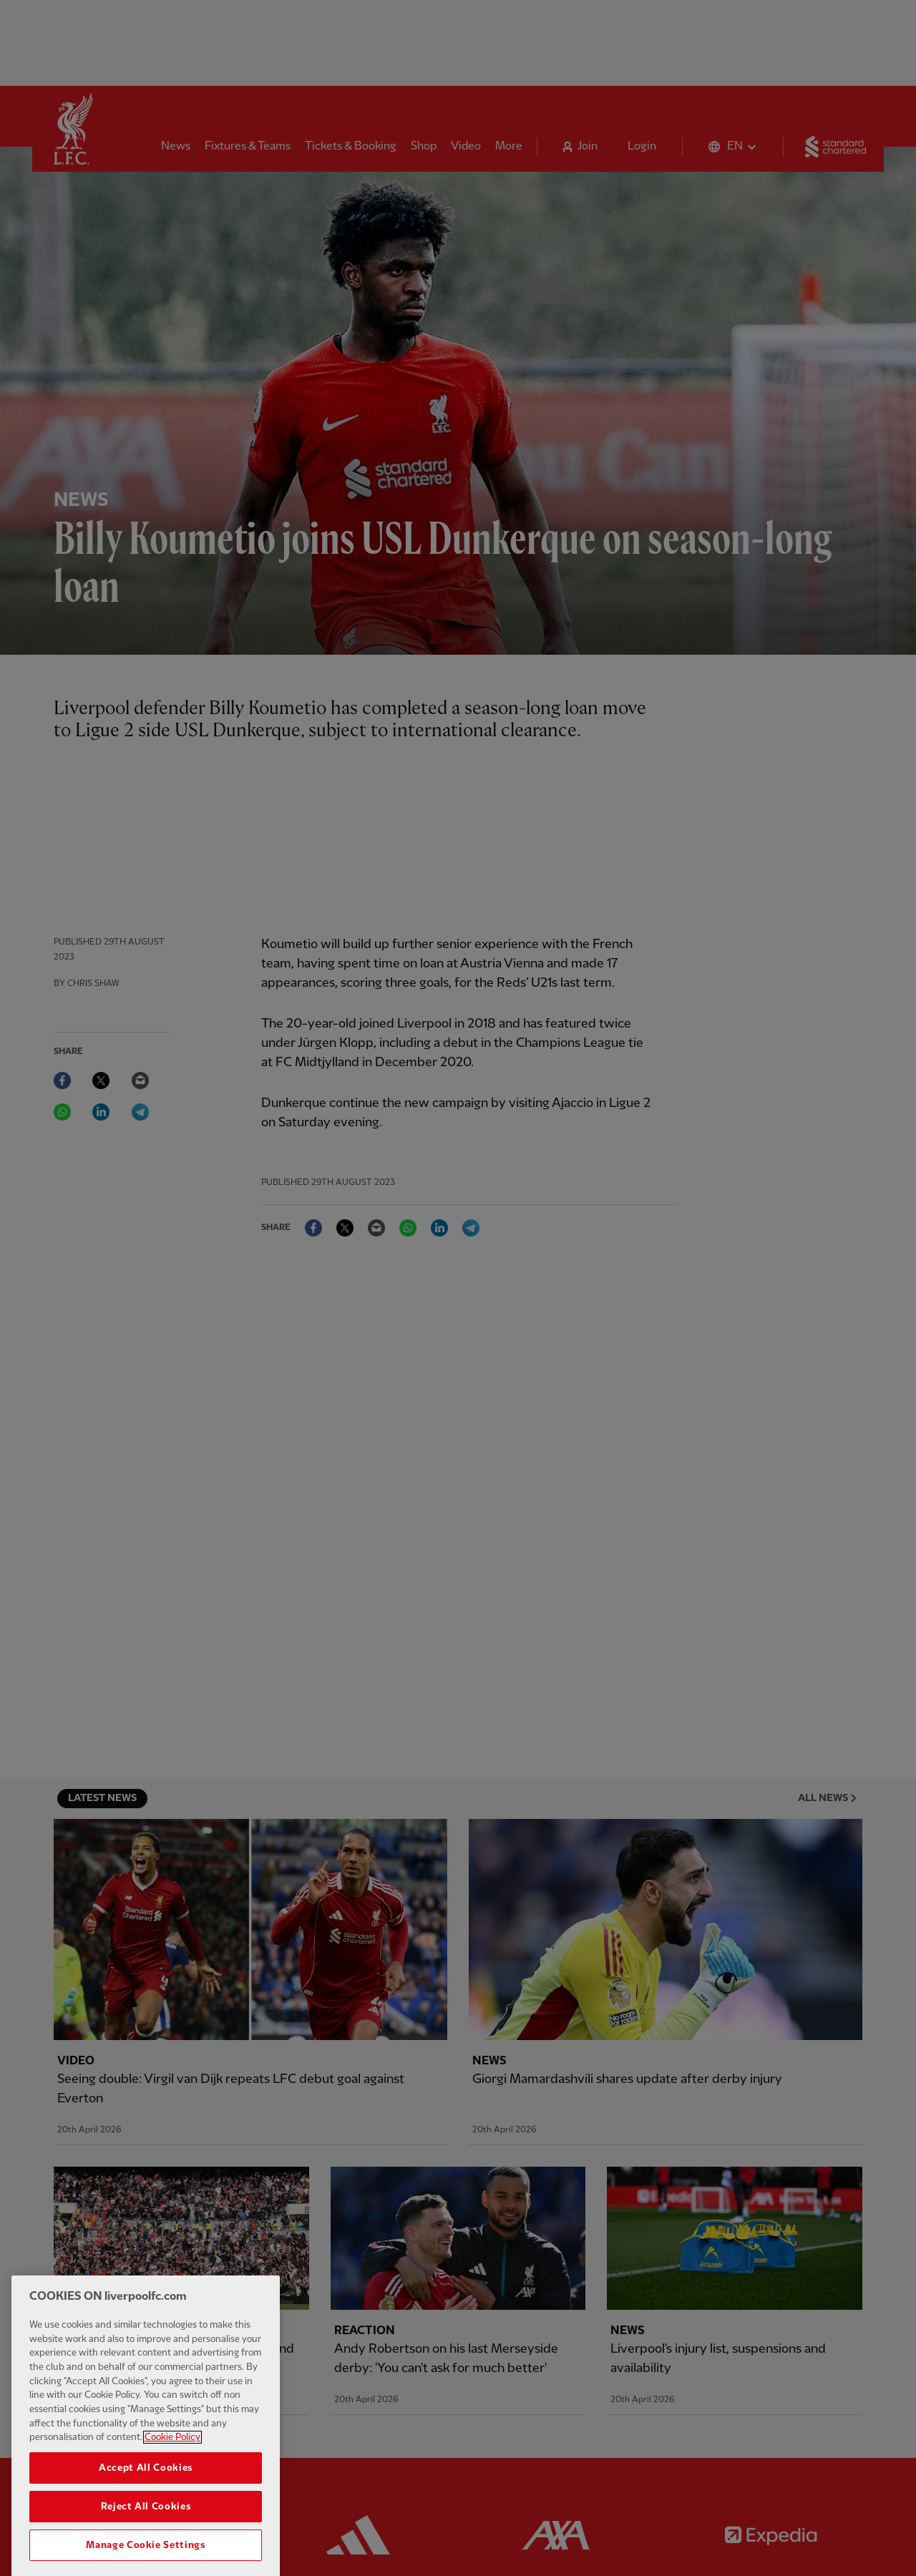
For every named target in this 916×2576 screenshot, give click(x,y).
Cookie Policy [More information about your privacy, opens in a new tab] (172, 2459)
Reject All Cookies (146, 2529)
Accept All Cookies (146, 2490)
